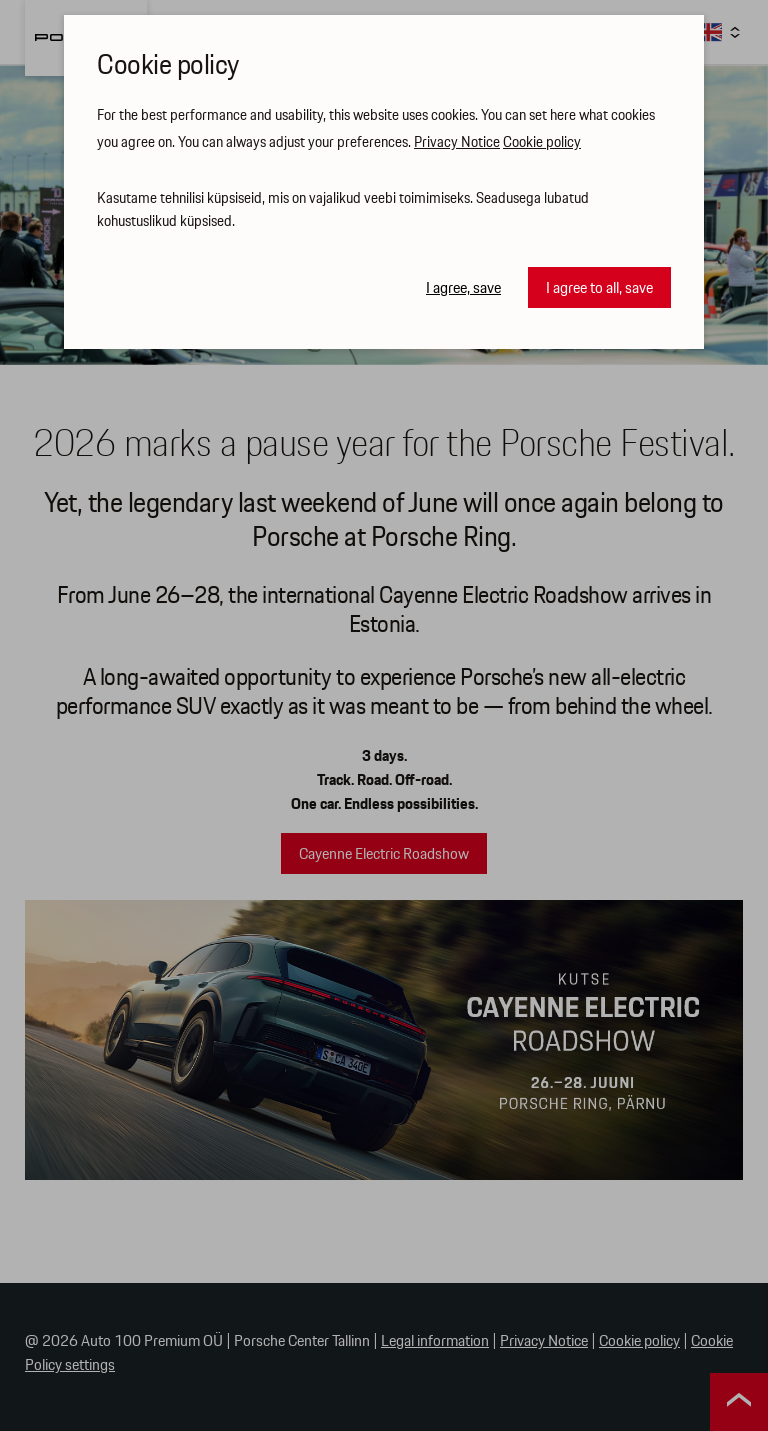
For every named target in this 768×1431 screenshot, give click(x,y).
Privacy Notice (457, 143)
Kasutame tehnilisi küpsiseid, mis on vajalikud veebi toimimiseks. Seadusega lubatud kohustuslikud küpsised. (343, 210)
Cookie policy (542, 143)
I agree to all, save (599, 288)
